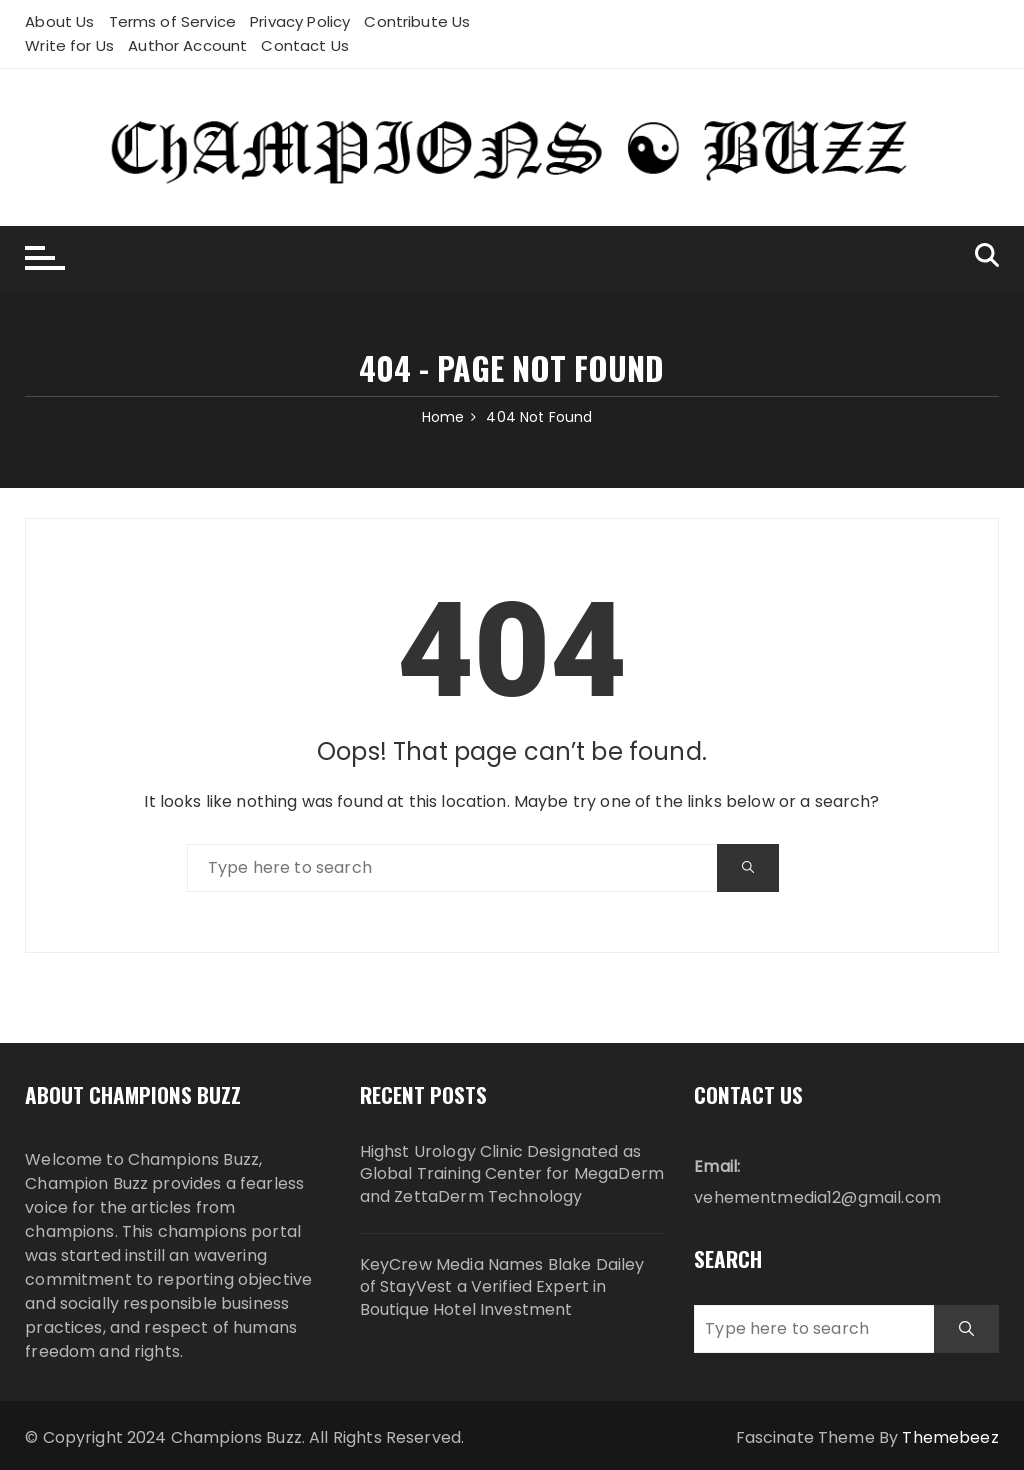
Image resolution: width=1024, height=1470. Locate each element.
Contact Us (305, 45)
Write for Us (69, 45)
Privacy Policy (300, 21)
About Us (59, 21)
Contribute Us (417, 21)
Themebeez (950, 1437)
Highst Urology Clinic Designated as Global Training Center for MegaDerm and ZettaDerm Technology (512, 1174)
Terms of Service (172, 21)
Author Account (187, 45)
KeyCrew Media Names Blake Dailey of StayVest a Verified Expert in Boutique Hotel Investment (502, 1287)
